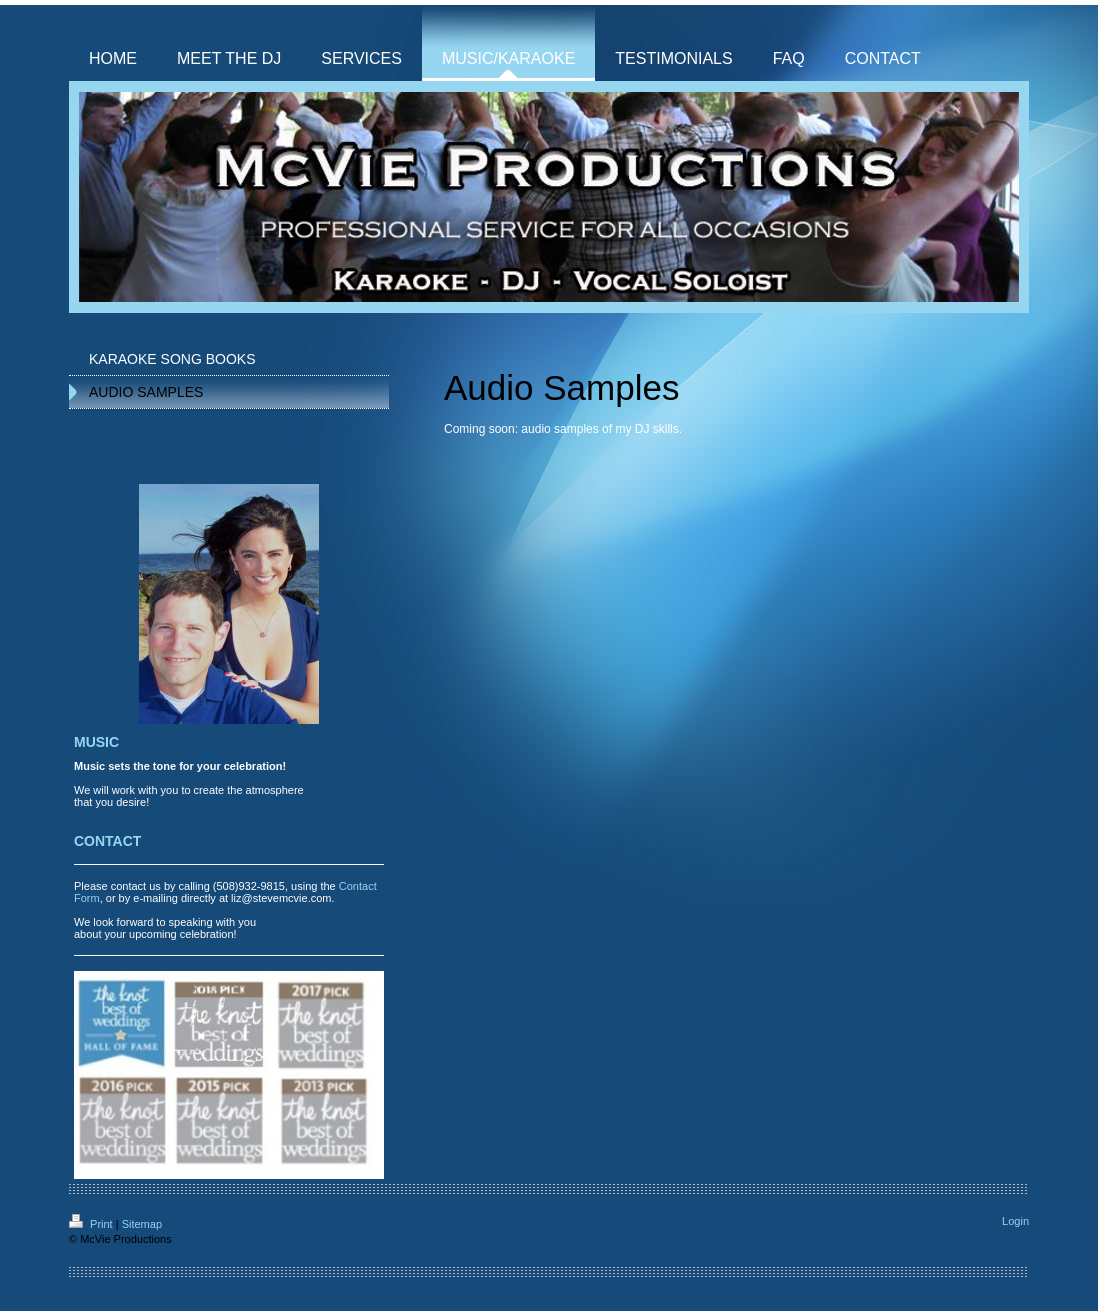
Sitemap (142, 1224)
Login (1015, 1221)
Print (92, 1224)
